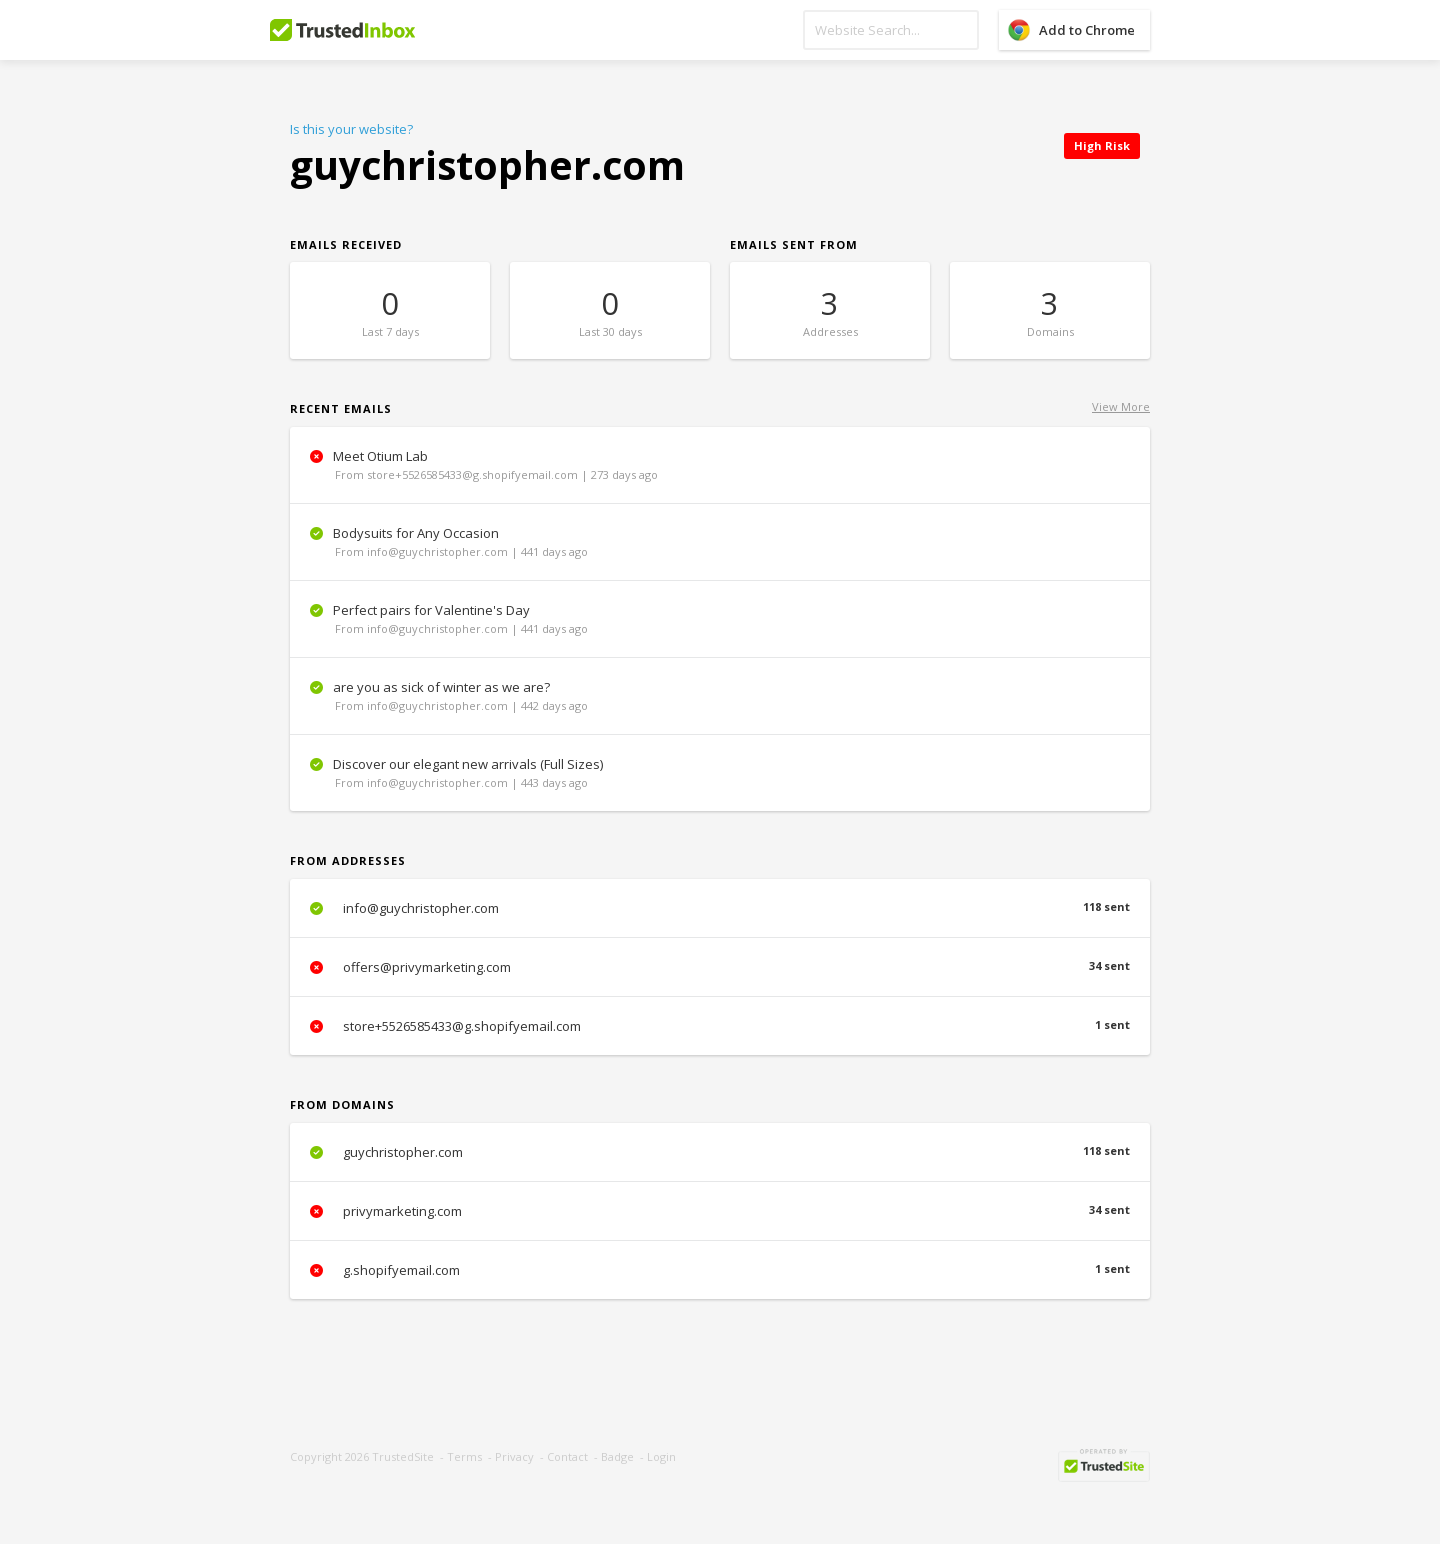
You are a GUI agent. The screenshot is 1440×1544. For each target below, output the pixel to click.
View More (1121, 406)
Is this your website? (351, 129)
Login (661, 1456)
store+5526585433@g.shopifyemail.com (720, 1026)
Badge (617, 1456)
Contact (567, 1456)
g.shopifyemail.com (720, 1270)
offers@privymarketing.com (720, 967)
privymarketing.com (720, 1211)
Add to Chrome (1087, 30)
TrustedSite (403, 1456)
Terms (464, 1456)
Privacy (514, 1456)
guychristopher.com (720, 1152)
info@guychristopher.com (720, 908)
